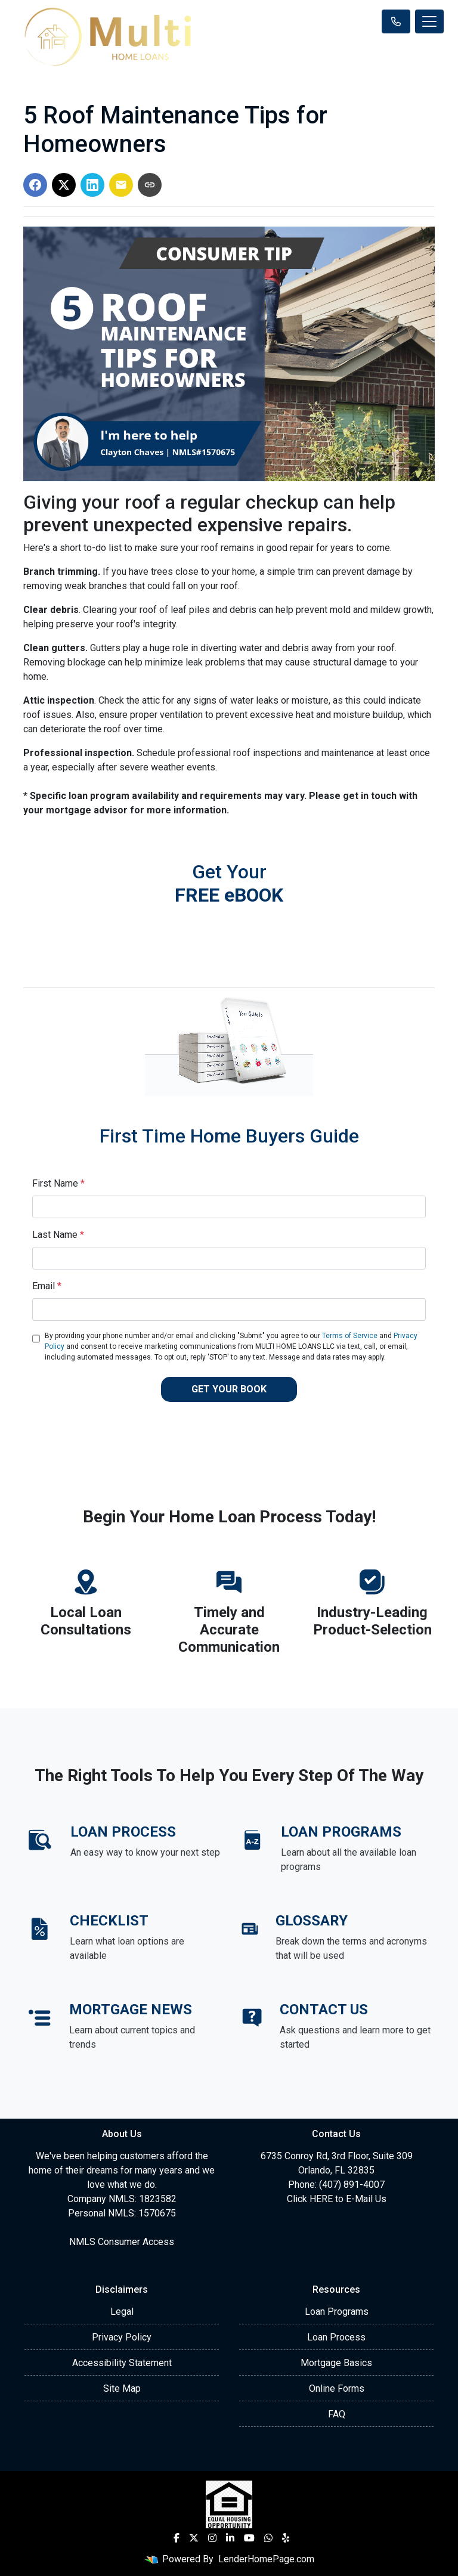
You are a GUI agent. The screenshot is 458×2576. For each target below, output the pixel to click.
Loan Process (336, 2337)
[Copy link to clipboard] (150, 185)
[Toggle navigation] (429, 21)
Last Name (58, 1234)
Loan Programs (337, 2311)
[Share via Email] (121, 185)
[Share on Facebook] (35, 185)
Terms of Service (349, 1336)
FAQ (336, 2414)
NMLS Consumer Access (121, 2241)
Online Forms (336, 2388)
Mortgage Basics (336, 2362)
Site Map (122, 2388)
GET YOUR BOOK (229, 1389)
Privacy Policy (121, 2337)
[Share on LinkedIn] (92, 185)
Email (46, 1286)
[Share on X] (64, 185)
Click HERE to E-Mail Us (336, 2199)
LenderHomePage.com (266, 2559)
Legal (122, 2311)
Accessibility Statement (122, 2362)
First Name (58, 1183)
